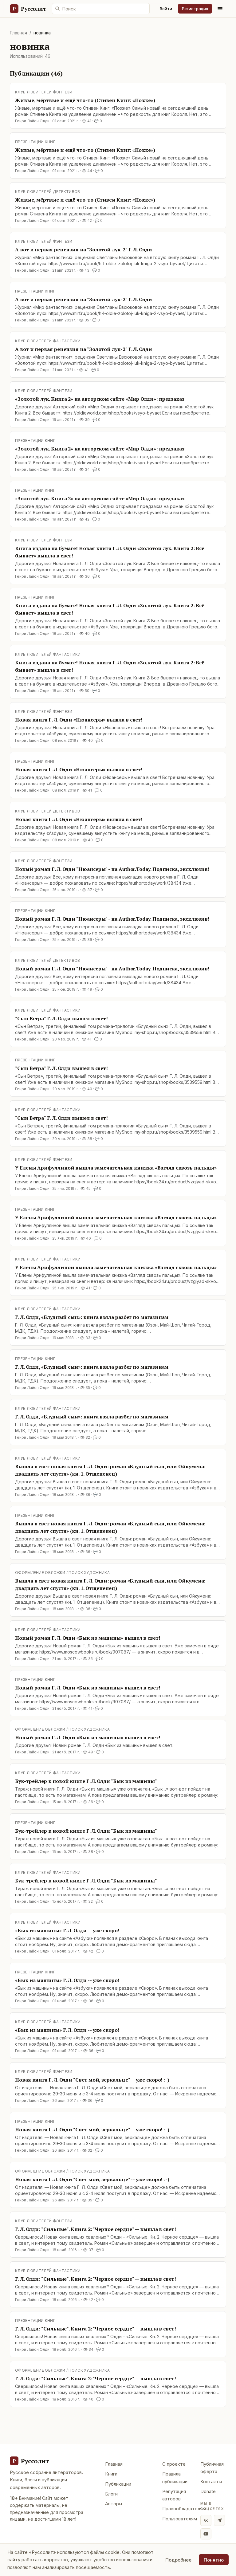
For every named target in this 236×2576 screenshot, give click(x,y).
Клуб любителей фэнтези (44, 92)
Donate (208, 2491)
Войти (166, 8)
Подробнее (178, 2560)
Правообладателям (184, 2508)
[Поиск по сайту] (101, 8)
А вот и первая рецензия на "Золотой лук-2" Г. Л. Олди (83, 249)
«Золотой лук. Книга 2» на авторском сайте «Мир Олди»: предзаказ (99, 398)
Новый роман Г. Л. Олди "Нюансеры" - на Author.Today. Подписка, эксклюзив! (112, 869)
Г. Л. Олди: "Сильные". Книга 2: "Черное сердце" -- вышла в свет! (95, 2229)
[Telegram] (219, 2520)
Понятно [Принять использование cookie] (214, 2560)
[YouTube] (205, 2533)
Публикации (118, 2484)
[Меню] (220, 8)
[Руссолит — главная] (28, 8)
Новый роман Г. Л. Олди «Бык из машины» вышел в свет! (87, 1637)
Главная (18, 32)
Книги (111, 2474)
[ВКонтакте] (205, 2520)
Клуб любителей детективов (47, 191)
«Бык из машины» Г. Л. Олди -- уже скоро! (67, 1930)
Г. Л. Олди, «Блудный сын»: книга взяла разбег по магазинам (91, 1317)
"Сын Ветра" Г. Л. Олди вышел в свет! (61, 1018)
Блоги (111, 2494)
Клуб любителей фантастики (48, 341)
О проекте (174, 2464)
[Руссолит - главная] (29, 2460)
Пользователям (179, 2519)
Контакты (211, 2481)
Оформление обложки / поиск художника (62, 1572)
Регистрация (195, 8)
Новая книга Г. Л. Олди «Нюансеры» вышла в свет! (79, 719)
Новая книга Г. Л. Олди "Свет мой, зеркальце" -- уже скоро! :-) (92, 2079)
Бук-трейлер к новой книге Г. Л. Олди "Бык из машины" (86, 1781)
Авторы (113, 2504)
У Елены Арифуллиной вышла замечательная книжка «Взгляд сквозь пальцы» (115, 1167)
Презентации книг (35, 142)
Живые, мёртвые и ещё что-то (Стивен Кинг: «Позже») (85, 100)
